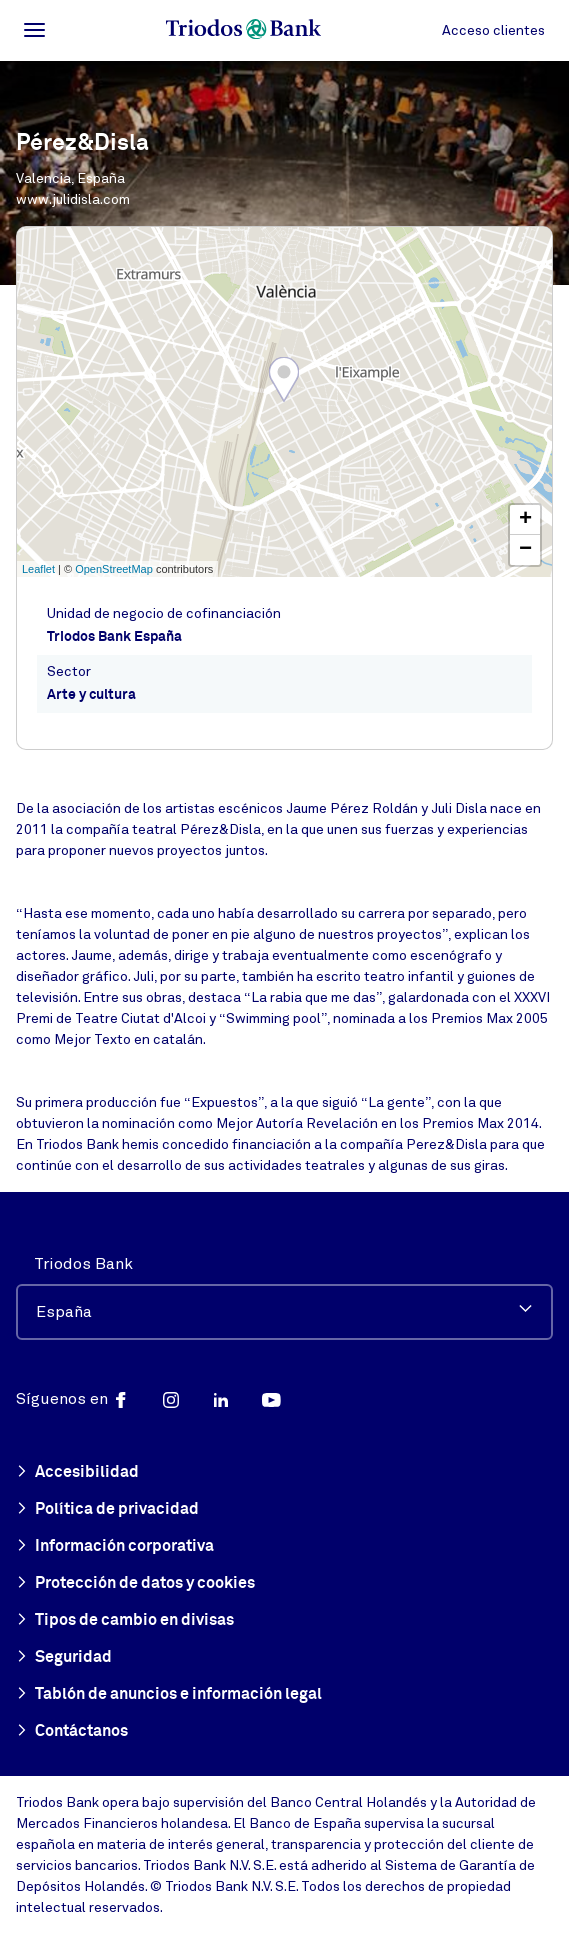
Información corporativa (115, 1547)
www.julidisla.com (73, 199)
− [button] (525, 550)
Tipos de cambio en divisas (125, 1621)
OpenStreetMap (114, 569)
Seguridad (64, 1658)
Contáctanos (72, 1732)
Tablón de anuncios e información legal (169, 1695)
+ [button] (525, 520)
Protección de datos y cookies (135, 1584)
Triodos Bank (83, 1264)
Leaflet (38, 569)
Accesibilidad (77, 1473)
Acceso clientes (493, 30)
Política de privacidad (107, 1510)
